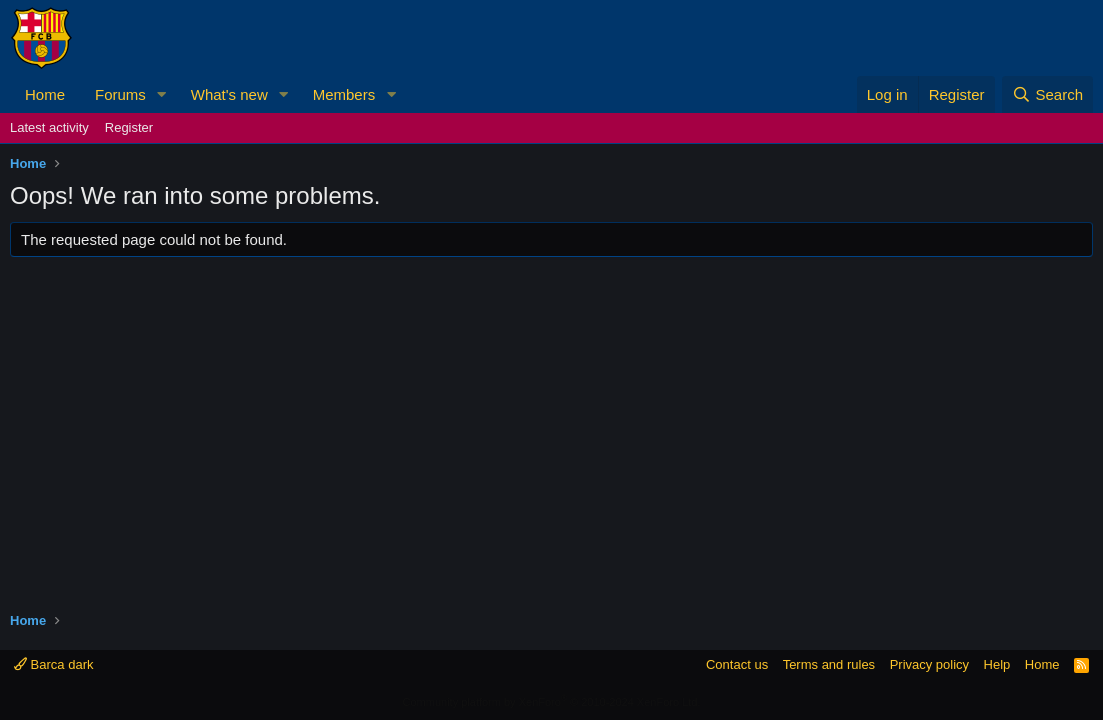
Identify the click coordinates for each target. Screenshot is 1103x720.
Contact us (737, 664)
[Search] (1047, 94)
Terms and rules (829, 664)
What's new (229, 94)
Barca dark (53, 664)
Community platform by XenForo (552, 702)
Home (45, 94)
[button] (162, 94)
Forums (120, 94)
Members (344, 94)
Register (129, 127)
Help (997, 664)
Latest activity (49, 127)
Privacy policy (929, 664)
